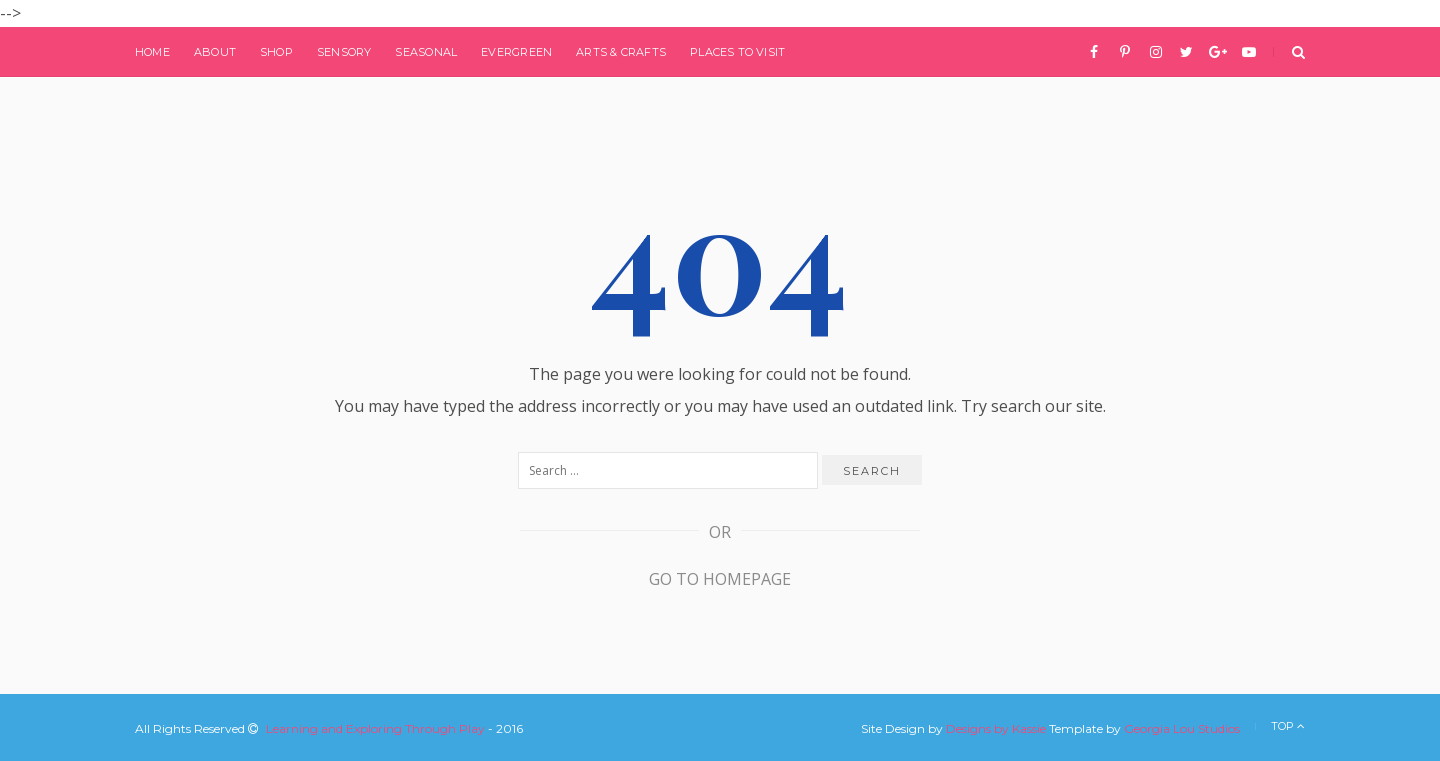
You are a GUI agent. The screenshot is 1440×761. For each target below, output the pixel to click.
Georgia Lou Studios (1182, 728)
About (215, 52)
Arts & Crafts (621, 52)
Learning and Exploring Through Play (375, 728)
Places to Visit (737, 52)
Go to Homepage (720, 579)
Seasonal (426, 52)
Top (1288, 726)
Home (152, 52)
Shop (276, 52)
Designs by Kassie (996, 728)
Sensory (344, 52)
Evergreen (516, 52)
